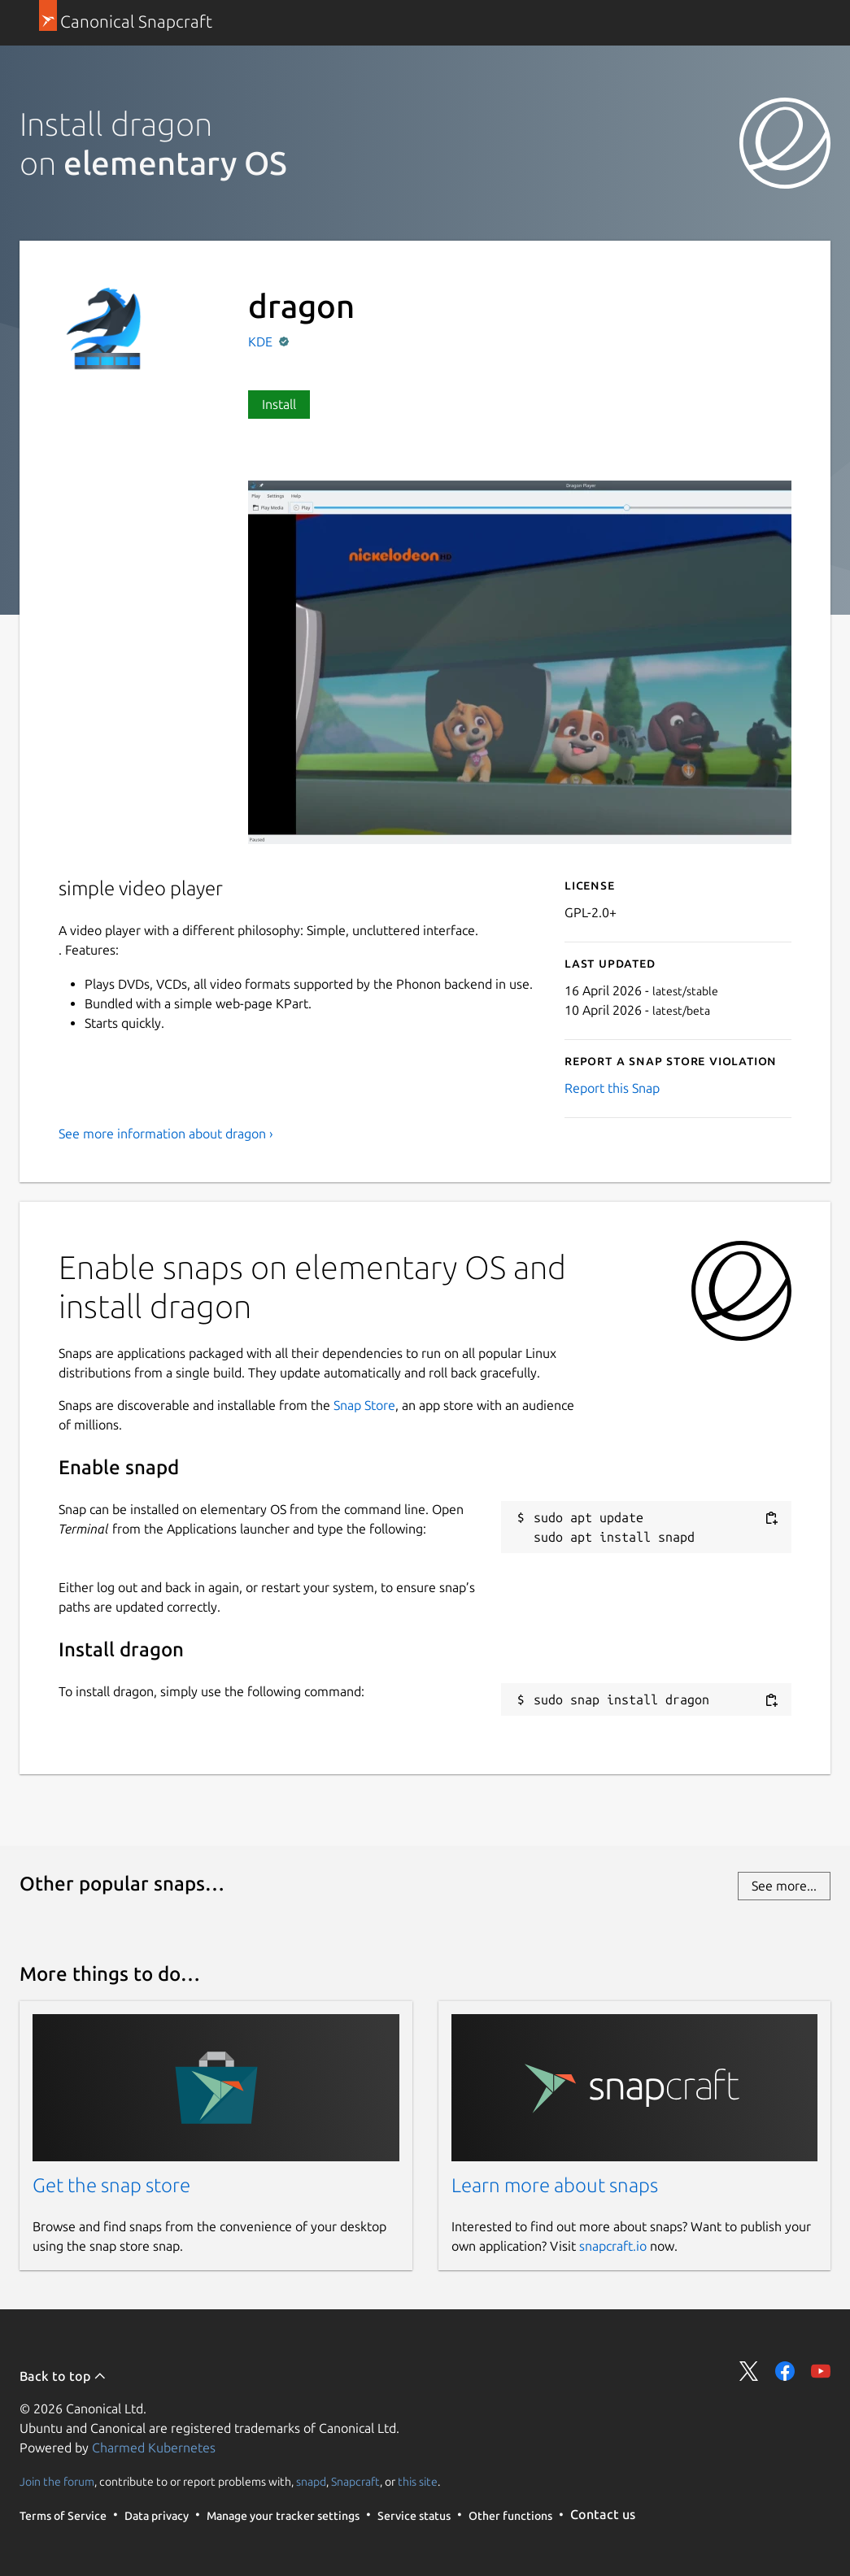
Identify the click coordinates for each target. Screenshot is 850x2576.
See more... (784, 1885)
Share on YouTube (820, 2371)
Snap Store (364, 1405)
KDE (262, 341)
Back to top (63, 2376)
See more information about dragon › (166, 1133)
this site (418, 2480)
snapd (311, 2480)
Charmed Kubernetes (154, 2447)
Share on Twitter (749, 2371)
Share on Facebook (785, 2371)
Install (279, 404)
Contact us (602, 2514)
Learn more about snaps (554, 2185)
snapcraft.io (613, 2246)
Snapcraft (355, 2480)
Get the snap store (111, 2185)
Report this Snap (612, 1088)
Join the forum (57, 2480)
